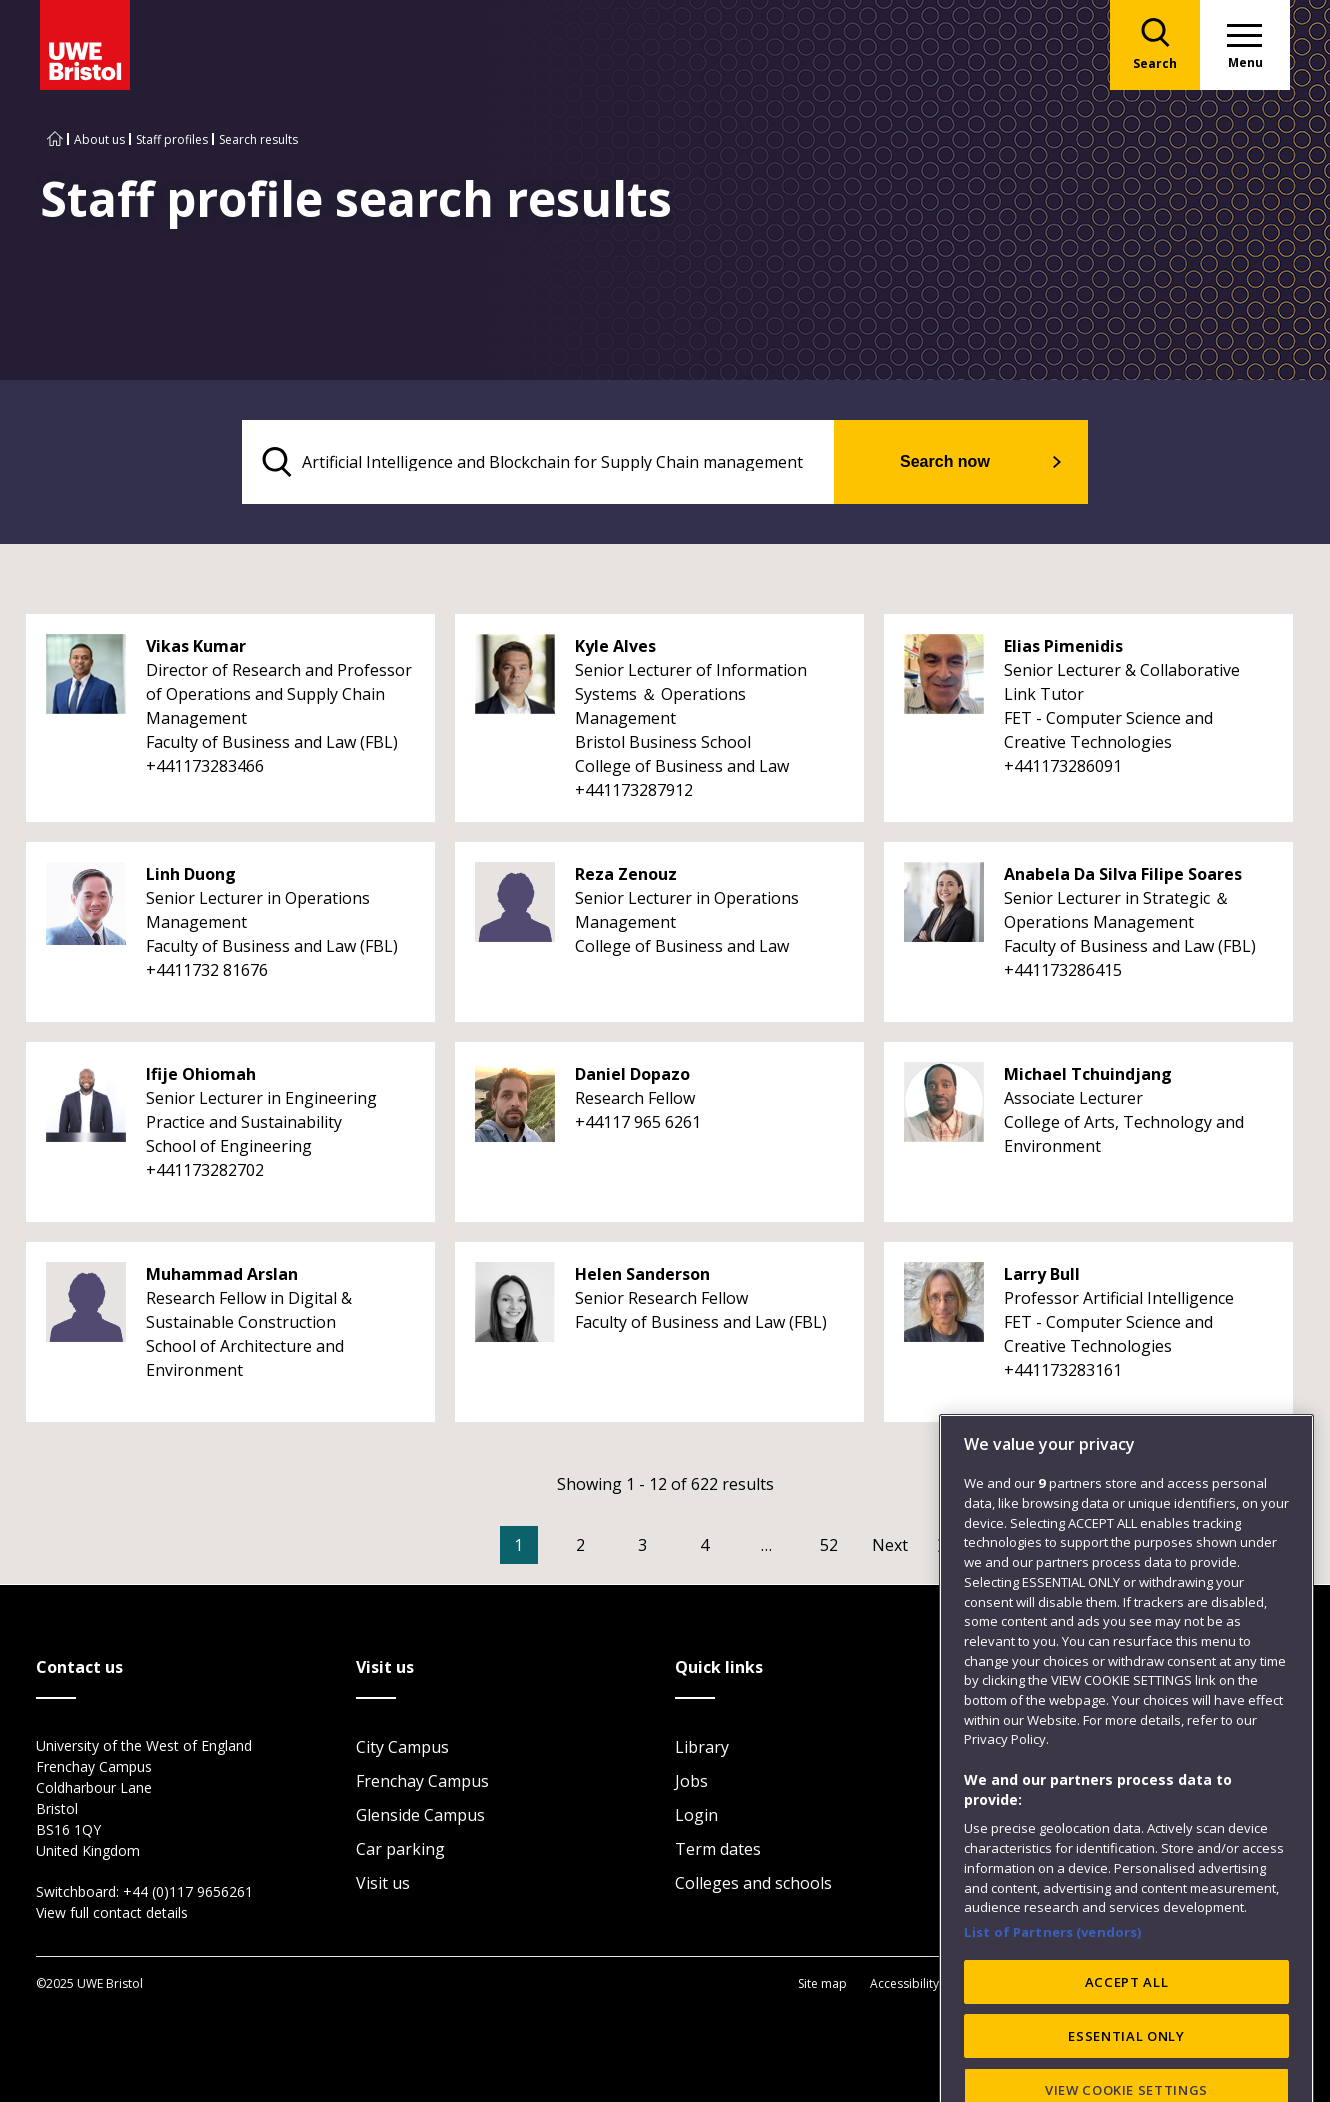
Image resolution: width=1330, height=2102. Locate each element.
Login (696, 1815)
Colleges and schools (753, 1883)
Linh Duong (191, 874)
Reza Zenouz (626, 874)
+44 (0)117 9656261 (188, 1891)
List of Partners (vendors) (1053, 1996)
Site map (822, 1983)
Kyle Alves (615, 646)
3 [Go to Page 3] (642, 1545)
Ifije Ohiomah (201, 1074)
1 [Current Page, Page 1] (518, 1545)
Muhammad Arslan (222, 1274)
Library (702, 1747)
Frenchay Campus (422, 1781)
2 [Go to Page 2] (580, 1545)
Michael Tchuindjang (1088, 1074)
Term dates (718, 1849)
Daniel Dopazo (632, 1074)
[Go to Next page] (910, 1545)
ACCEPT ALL (1127, 2045)
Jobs (691, 1781)
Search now (945, 461)
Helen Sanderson (642, 1274)
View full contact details (112, 1912)
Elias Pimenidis (1063, 646)
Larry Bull (1042, 1274)
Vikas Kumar (196, 646)
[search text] (538, 462)
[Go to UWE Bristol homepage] (55, 139)
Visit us (383, 1883)
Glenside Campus (420, 1815)
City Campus (402, 1747)
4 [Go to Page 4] (704, 1545)
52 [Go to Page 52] (829, 1545)
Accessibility (904, 1983)
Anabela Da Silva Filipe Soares (1123, 874)
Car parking (400, 1849)
